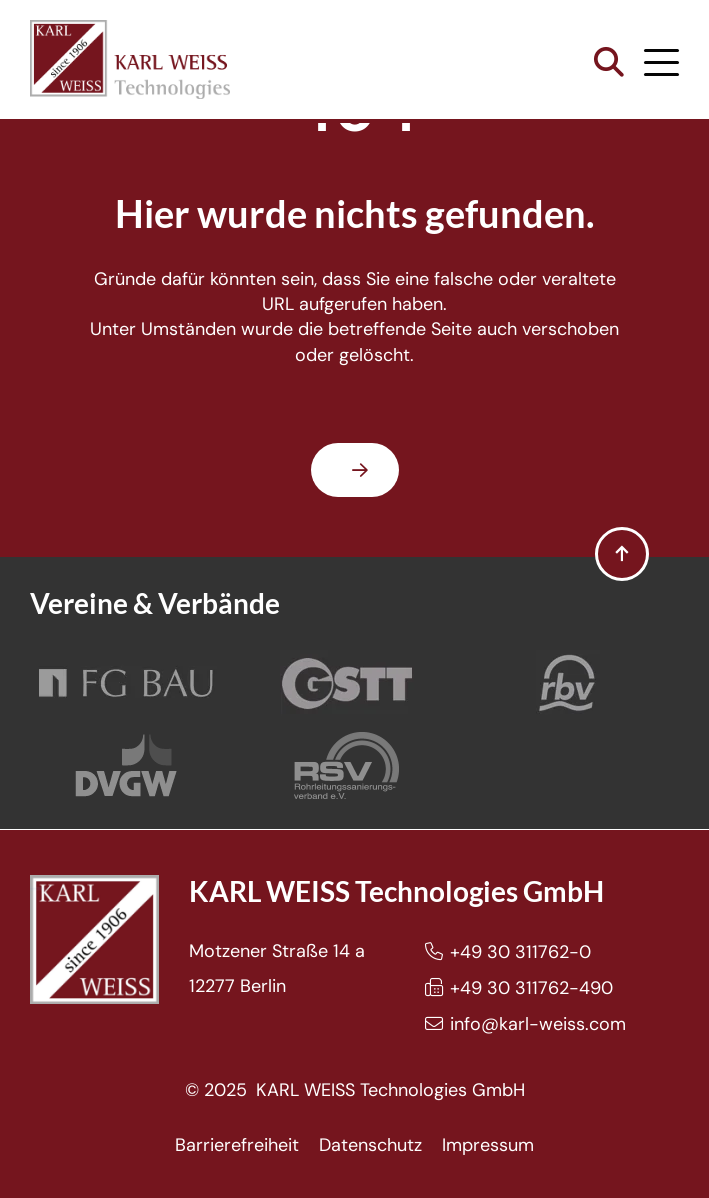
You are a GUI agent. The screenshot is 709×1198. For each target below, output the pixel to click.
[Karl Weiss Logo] (130, 59)
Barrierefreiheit (237, 1145)
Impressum (488, 1145)
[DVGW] (126, 765)
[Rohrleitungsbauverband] (568, 683)
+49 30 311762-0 (520, 952)
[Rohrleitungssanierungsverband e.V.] (346, 765)
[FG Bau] (126, 683)
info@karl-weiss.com (538, 1024)
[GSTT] (347, 683)
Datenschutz (370, 1145)
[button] (609, 62)
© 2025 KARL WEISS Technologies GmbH (355, 1090)
